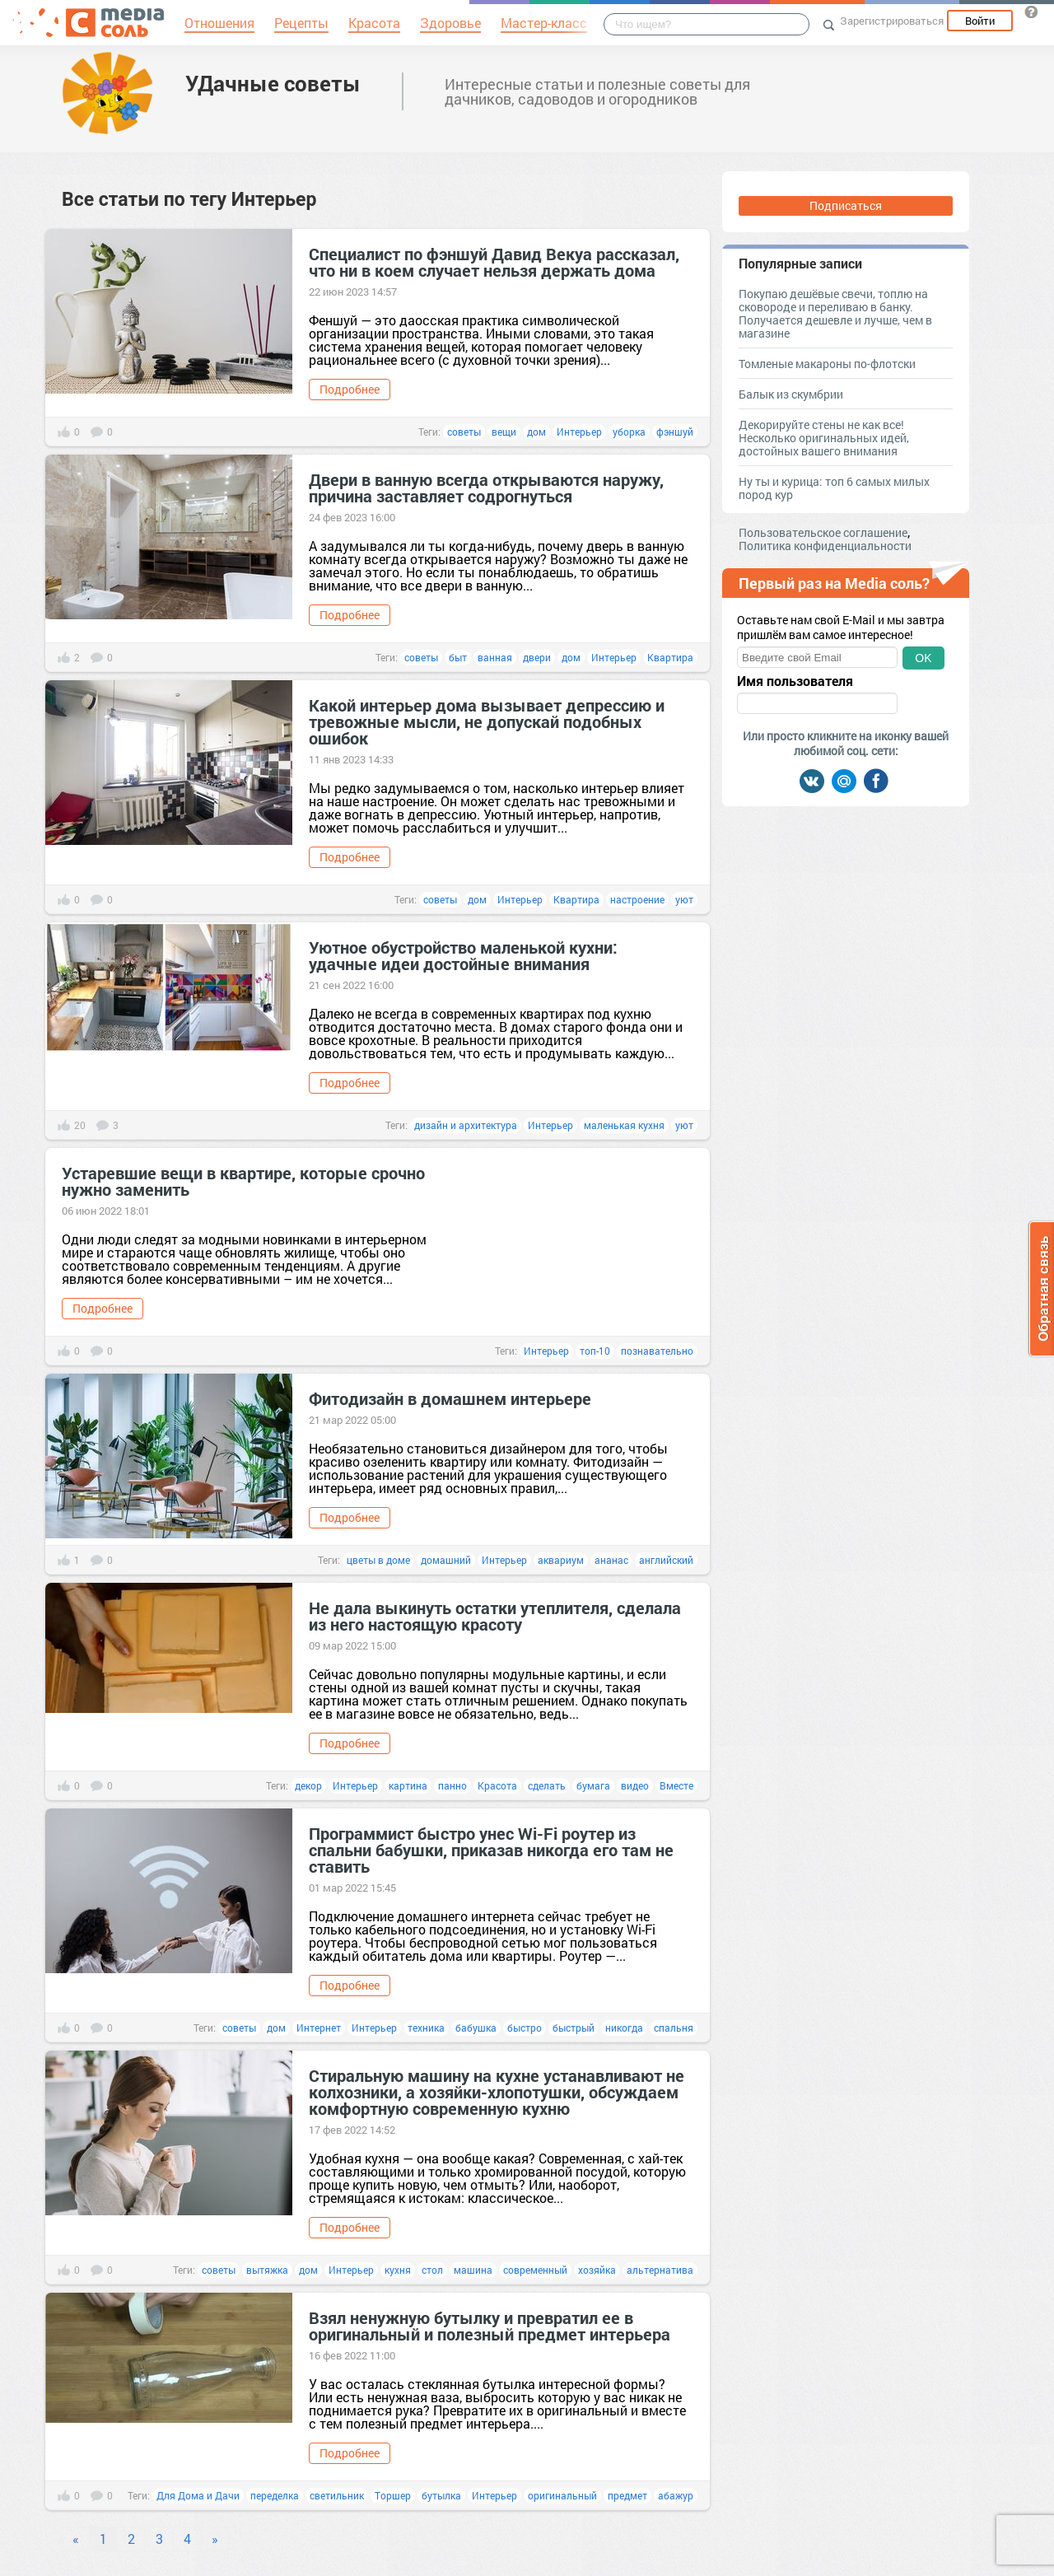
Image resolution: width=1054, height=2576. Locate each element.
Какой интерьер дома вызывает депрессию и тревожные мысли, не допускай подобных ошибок (487, 721)
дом (536, 431)
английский (666, 1559)
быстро (524, 2027)
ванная (495, 657)
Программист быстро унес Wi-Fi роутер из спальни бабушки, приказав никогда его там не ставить (491, 1849)
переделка (274, 2495)
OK (923, 658)
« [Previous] (75, 2538)
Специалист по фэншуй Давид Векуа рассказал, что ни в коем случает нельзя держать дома (494, 261)
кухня (398, 2269)
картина (408, 1785)
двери (537, 657)
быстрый (574, 2027)
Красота (497, 1785)
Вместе (676, 1785)
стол (432, 2269)
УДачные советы (273, 83)
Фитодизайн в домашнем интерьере (450, 1398)
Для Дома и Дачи (198, 2495)
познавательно (657, 1350)
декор (308, 1785)
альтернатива (660, 2269)
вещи (504, 431)
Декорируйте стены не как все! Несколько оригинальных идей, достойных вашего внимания (824, 438)
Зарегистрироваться (892, 20)
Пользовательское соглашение (823, 532)
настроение (637, 899)
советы (464, 431)
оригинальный (562, 2495)
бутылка (441, 2495)
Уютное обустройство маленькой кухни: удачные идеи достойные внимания (463, 955)
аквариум (561, 1559)
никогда (624, 2027)
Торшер (393, 2495)
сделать (547, 1785)
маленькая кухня (624, 1125)
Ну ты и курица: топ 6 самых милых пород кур (834, 488)
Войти (980, 20)
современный (535, 2269)
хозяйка (597, 2269)
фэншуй (674, 431)
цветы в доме (378, 1559)
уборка (629, 431)
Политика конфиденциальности (825, 545)
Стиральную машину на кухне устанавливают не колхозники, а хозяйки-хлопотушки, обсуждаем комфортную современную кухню (496, 2091)
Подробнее (349, 389)
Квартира (670, 657)
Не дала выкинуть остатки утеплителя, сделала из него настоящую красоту (495, 1615)
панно (452, 1785)
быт (458, 657)
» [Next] (215, 2538)
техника (426, 2027)
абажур (675, 2495)
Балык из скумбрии (791, 394)
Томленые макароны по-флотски (827, 363)
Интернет (318, 2027)
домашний (446, 1559)
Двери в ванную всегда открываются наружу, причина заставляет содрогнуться (486, 487)
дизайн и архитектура (465, 1125)
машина (473, 2269)
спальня (673, 2027)
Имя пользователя (795, 681)
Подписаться (845, 205)
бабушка (476, 2027)
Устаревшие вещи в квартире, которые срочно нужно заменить (243, 1180)
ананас (611, 1559)
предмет (627, 2495)
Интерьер (579, 431)
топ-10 (595, 1350)
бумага (593, 1785)
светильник (337, 2495)
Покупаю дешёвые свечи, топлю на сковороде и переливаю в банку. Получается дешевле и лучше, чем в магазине (835, 313)
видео (635, 1785)
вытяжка (267, 2269)
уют (684, 899)
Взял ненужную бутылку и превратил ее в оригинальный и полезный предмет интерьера (489, 2325)
